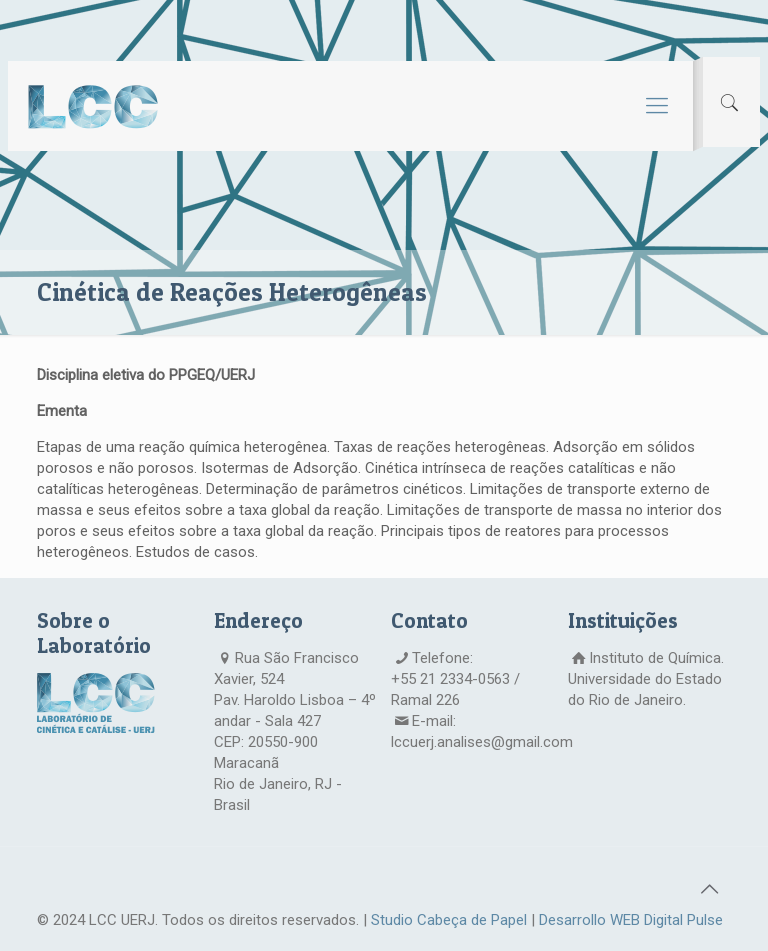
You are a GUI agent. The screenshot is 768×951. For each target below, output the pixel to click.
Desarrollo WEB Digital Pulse (631, 920)
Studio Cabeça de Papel (449, 920)
